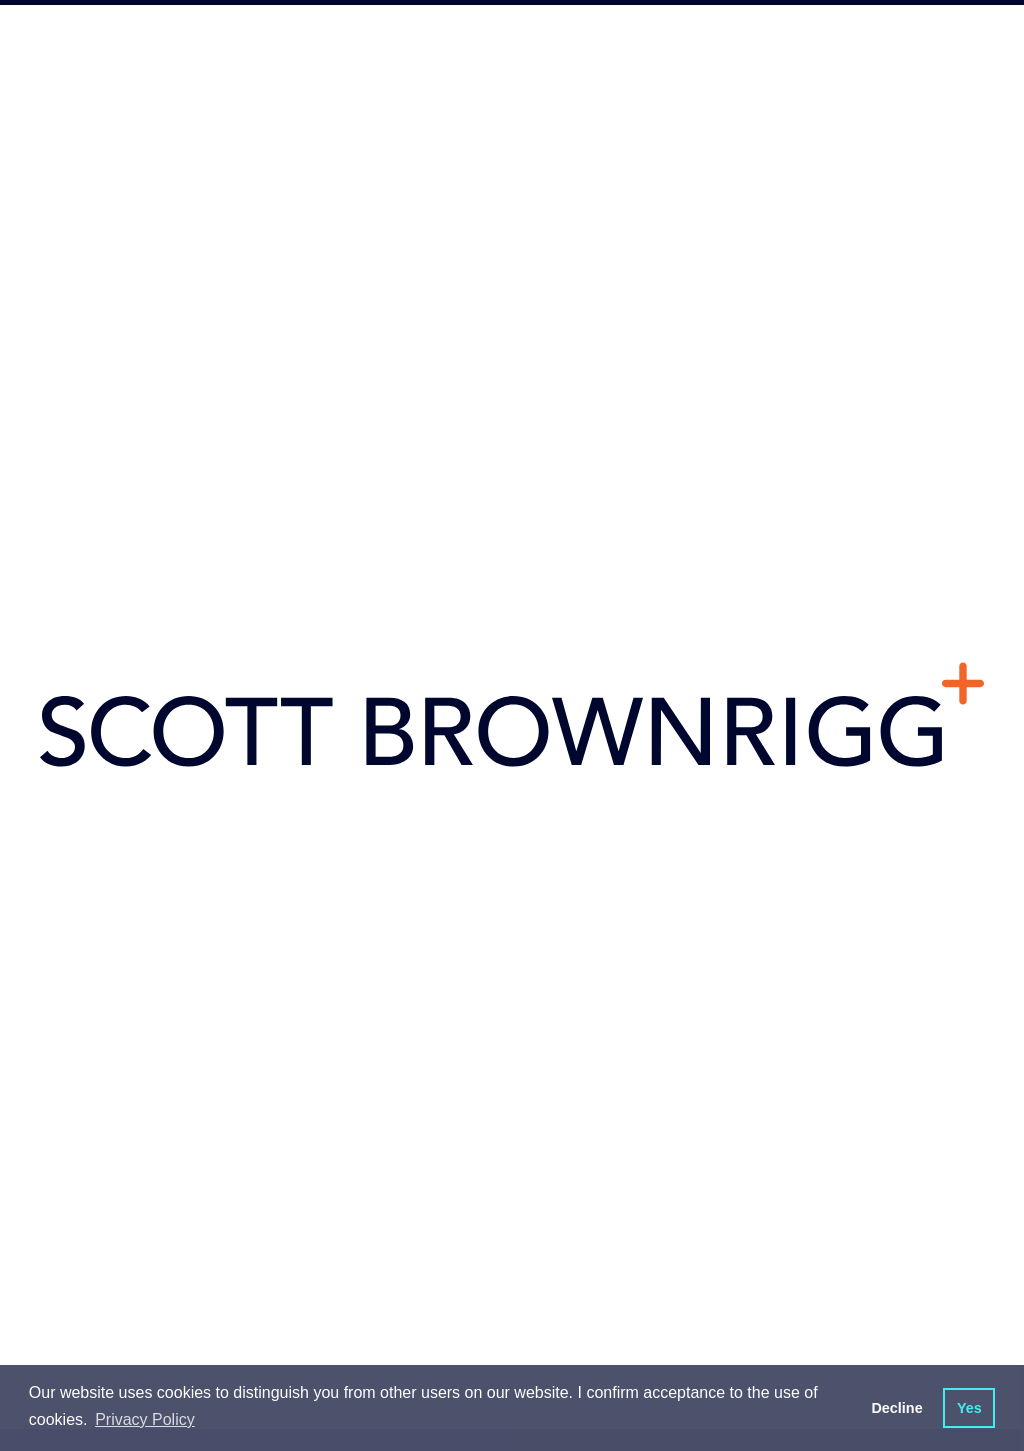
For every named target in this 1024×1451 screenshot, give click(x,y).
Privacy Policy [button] (145, 1419)
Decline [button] (896, 1408)
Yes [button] (969, 1408)
